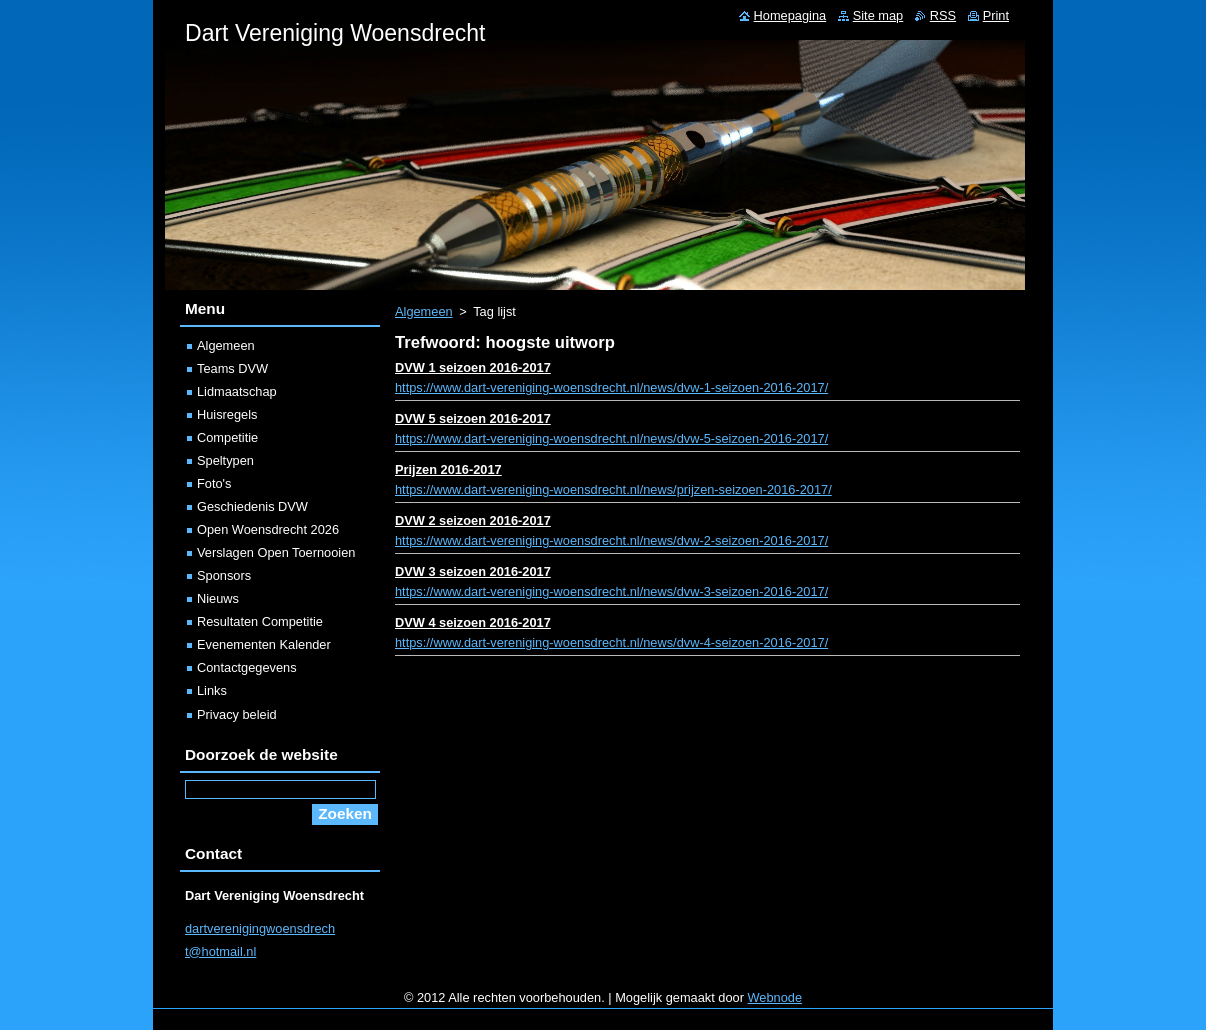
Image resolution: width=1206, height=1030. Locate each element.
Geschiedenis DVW (252, 506)
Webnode (775, 997)
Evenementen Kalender (264, 644)
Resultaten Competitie (260, 621)
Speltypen (225, 460)
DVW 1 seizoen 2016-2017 (473, 367)
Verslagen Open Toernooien (276, 552)
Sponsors (224, 575)
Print (996, 15)
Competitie (227, 437)
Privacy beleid (237, 714)
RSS (943, 15)
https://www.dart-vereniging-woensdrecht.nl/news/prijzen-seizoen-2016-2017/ (613, 489)
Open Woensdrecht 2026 (268, 529)
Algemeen (424, 311)
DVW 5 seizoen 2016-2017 (473, 418)
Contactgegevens (247, 667)
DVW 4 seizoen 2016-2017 (473, 622)
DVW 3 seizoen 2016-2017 (473, 571)
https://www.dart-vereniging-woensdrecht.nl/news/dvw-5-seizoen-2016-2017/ (611, 438)
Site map (878, 15)
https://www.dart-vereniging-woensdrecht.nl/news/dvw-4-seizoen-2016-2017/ (611, 642)
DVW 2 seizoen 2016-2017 (473, 520)
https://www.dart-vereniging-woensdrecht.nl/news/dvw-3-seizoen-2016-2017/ (611, 591)
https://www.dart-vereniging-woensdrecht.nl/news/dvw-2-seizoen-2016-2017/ (611, 540)
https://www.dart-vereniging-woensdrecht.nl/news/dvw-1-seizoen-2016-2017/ (611, 387)
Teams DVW (232, 368)
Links (212, 690)
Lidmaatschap (237, 391)
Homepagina (790, 15)
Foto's (214, 483)
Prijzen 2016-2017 (448, 469)
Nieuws (218, 598)
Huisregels (227, 414)
